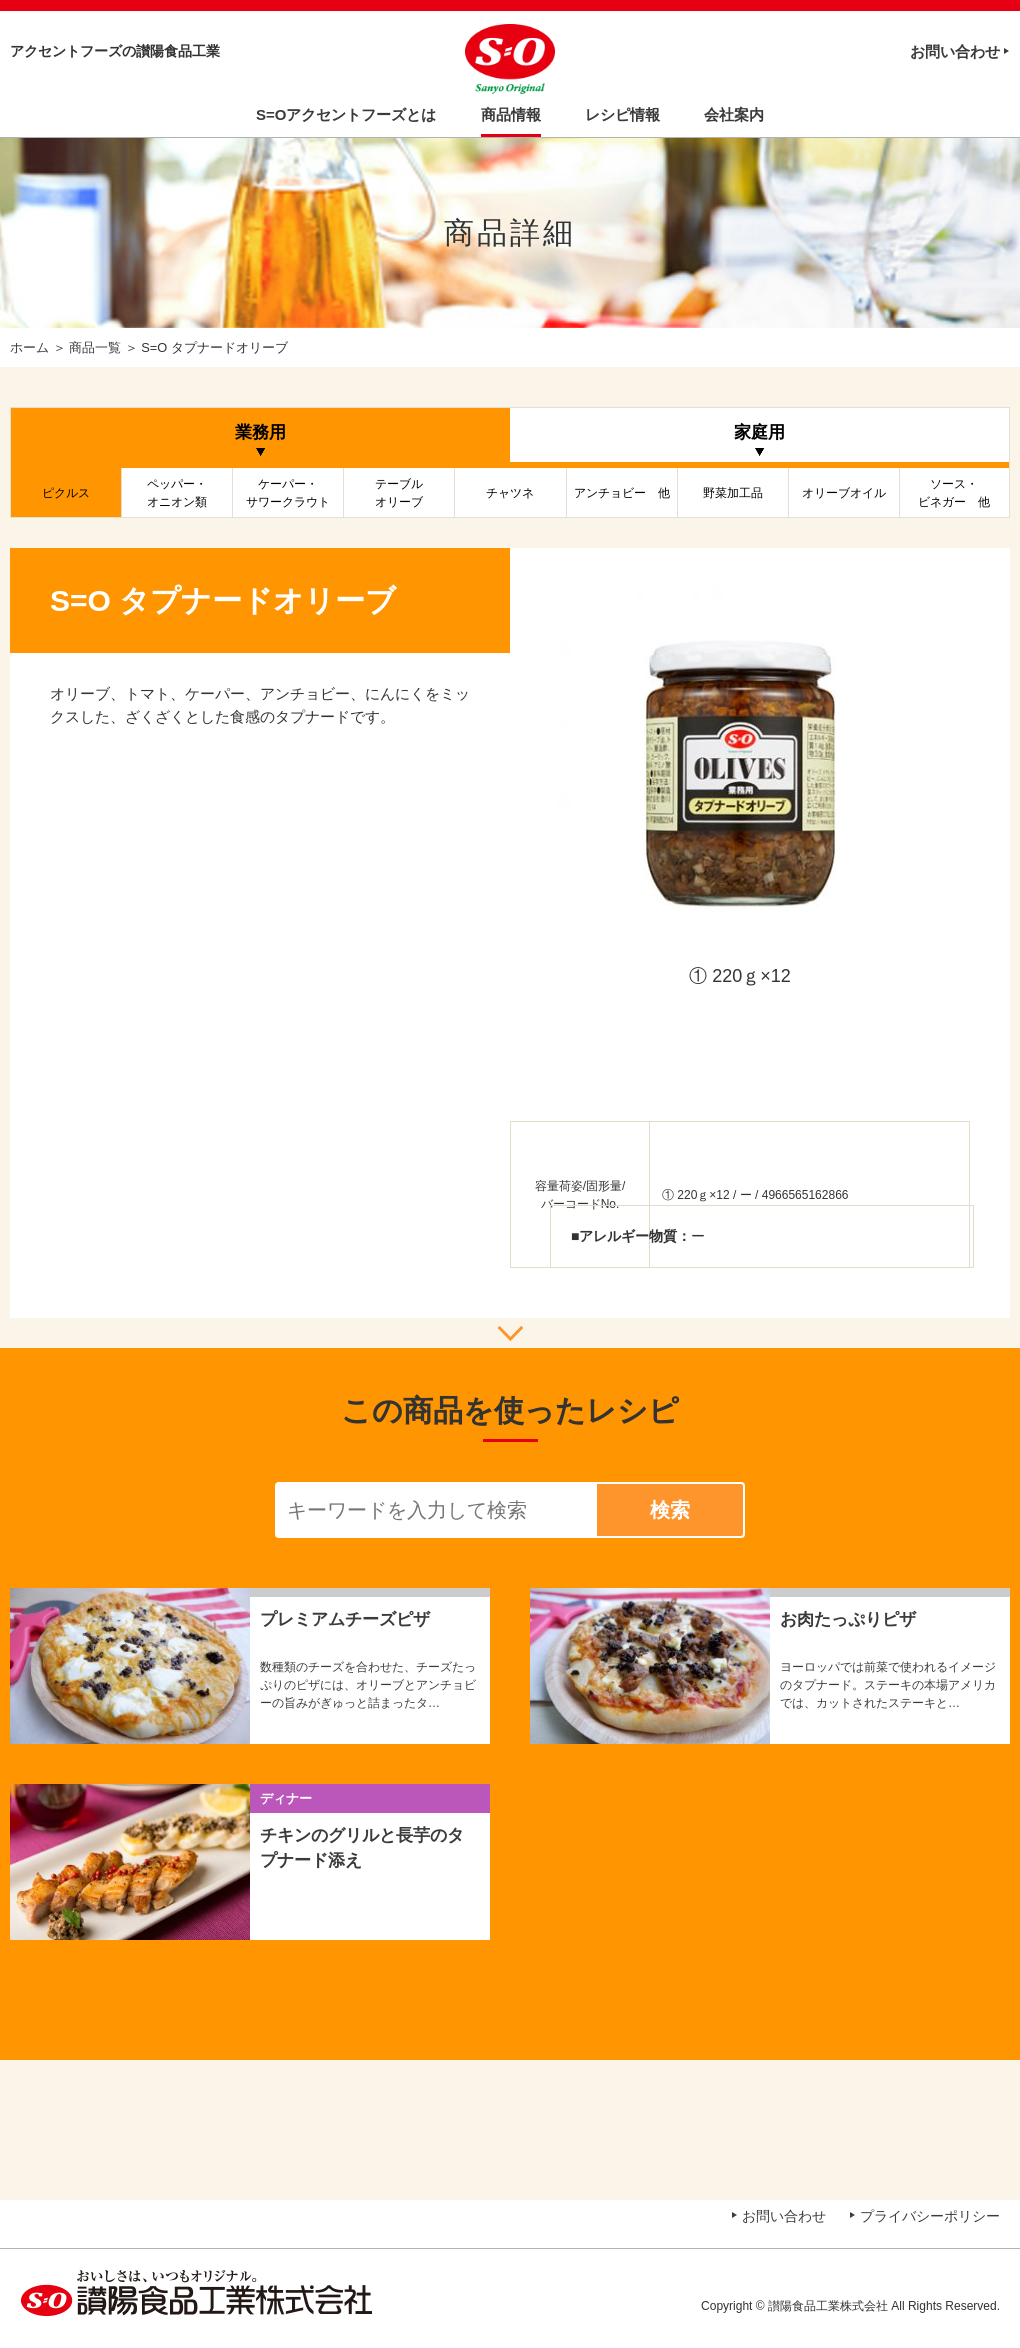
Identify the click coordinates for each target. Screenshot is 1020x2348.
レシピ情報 (622, 114)
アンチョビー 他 (622, 493)
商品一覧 (95, 347)
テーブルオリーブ (399, 493)
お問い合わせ (955, 51)
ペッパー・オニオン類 (177, 493)
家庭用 (759, 432)
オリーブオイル (844, 493)
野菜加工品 (733, 493)
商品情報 (511, 114)
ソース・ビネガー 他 (954, 493)
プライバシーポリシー (930, 2216)
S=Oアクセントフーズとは (346, 114)
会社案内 (734, 114)
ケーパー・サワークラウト (288, 493)
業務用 (260, 432)
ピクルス (66, 493)
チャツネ (510, 493)
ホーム (29, 347)
